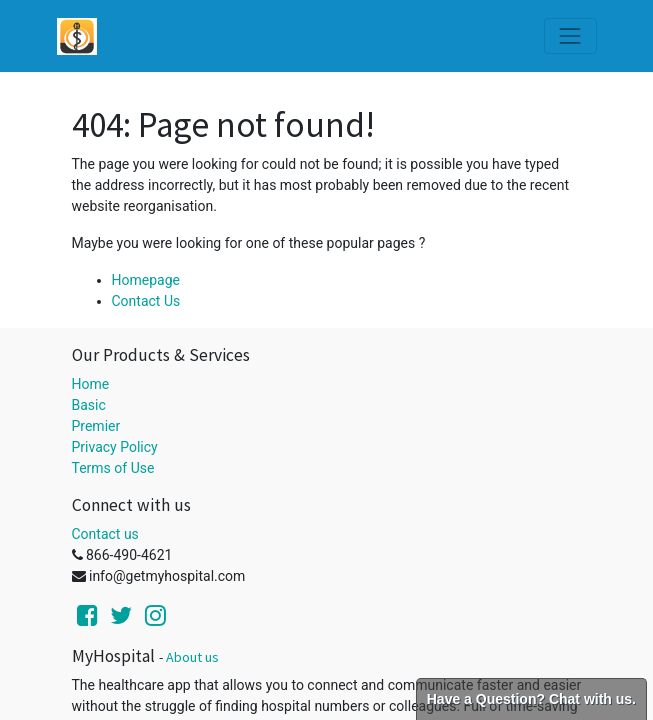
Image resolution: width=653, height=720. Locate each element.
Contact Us (146, 301)
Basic (89, 405)
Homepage (146, 280)
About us (192, 657)
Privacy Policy (115, 447)
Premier (96, 426)
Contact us (105, 534)
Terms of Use (113, 468)
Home (91, 384)
